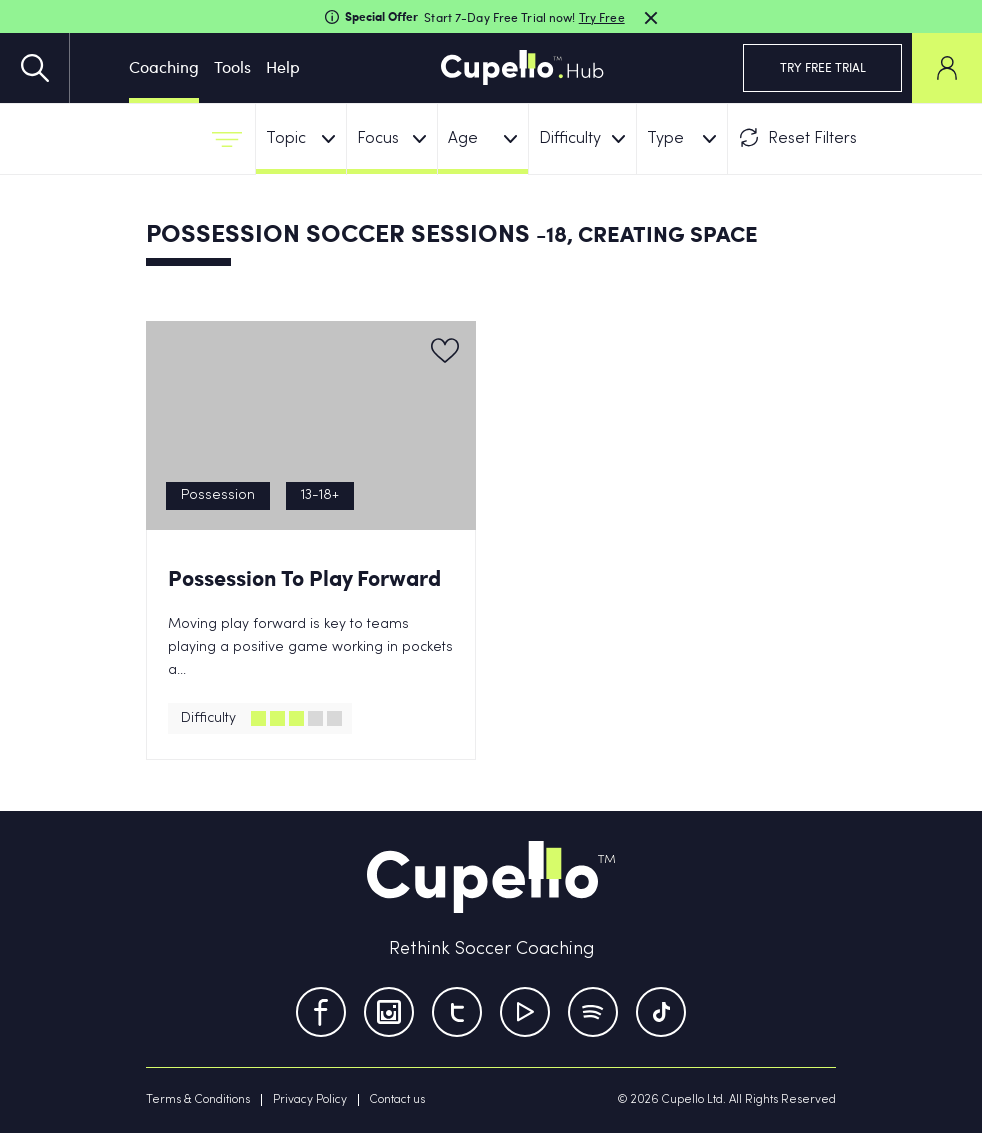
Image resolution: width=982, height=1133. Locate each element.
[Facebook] (321, 1012)
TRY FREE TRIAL (823, 67)
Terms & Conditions (198, 1100)
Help (283, 66)
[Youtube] (525, 1012)
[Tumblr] (593, 1012)
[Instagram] (389, 1012)
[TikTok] (661, 1012)
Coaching (164, 66)
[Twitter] (457, 1012)
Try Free (602, 17)
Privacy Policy (310, 1100)
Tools (232, 66)
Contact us (397, 1100)
